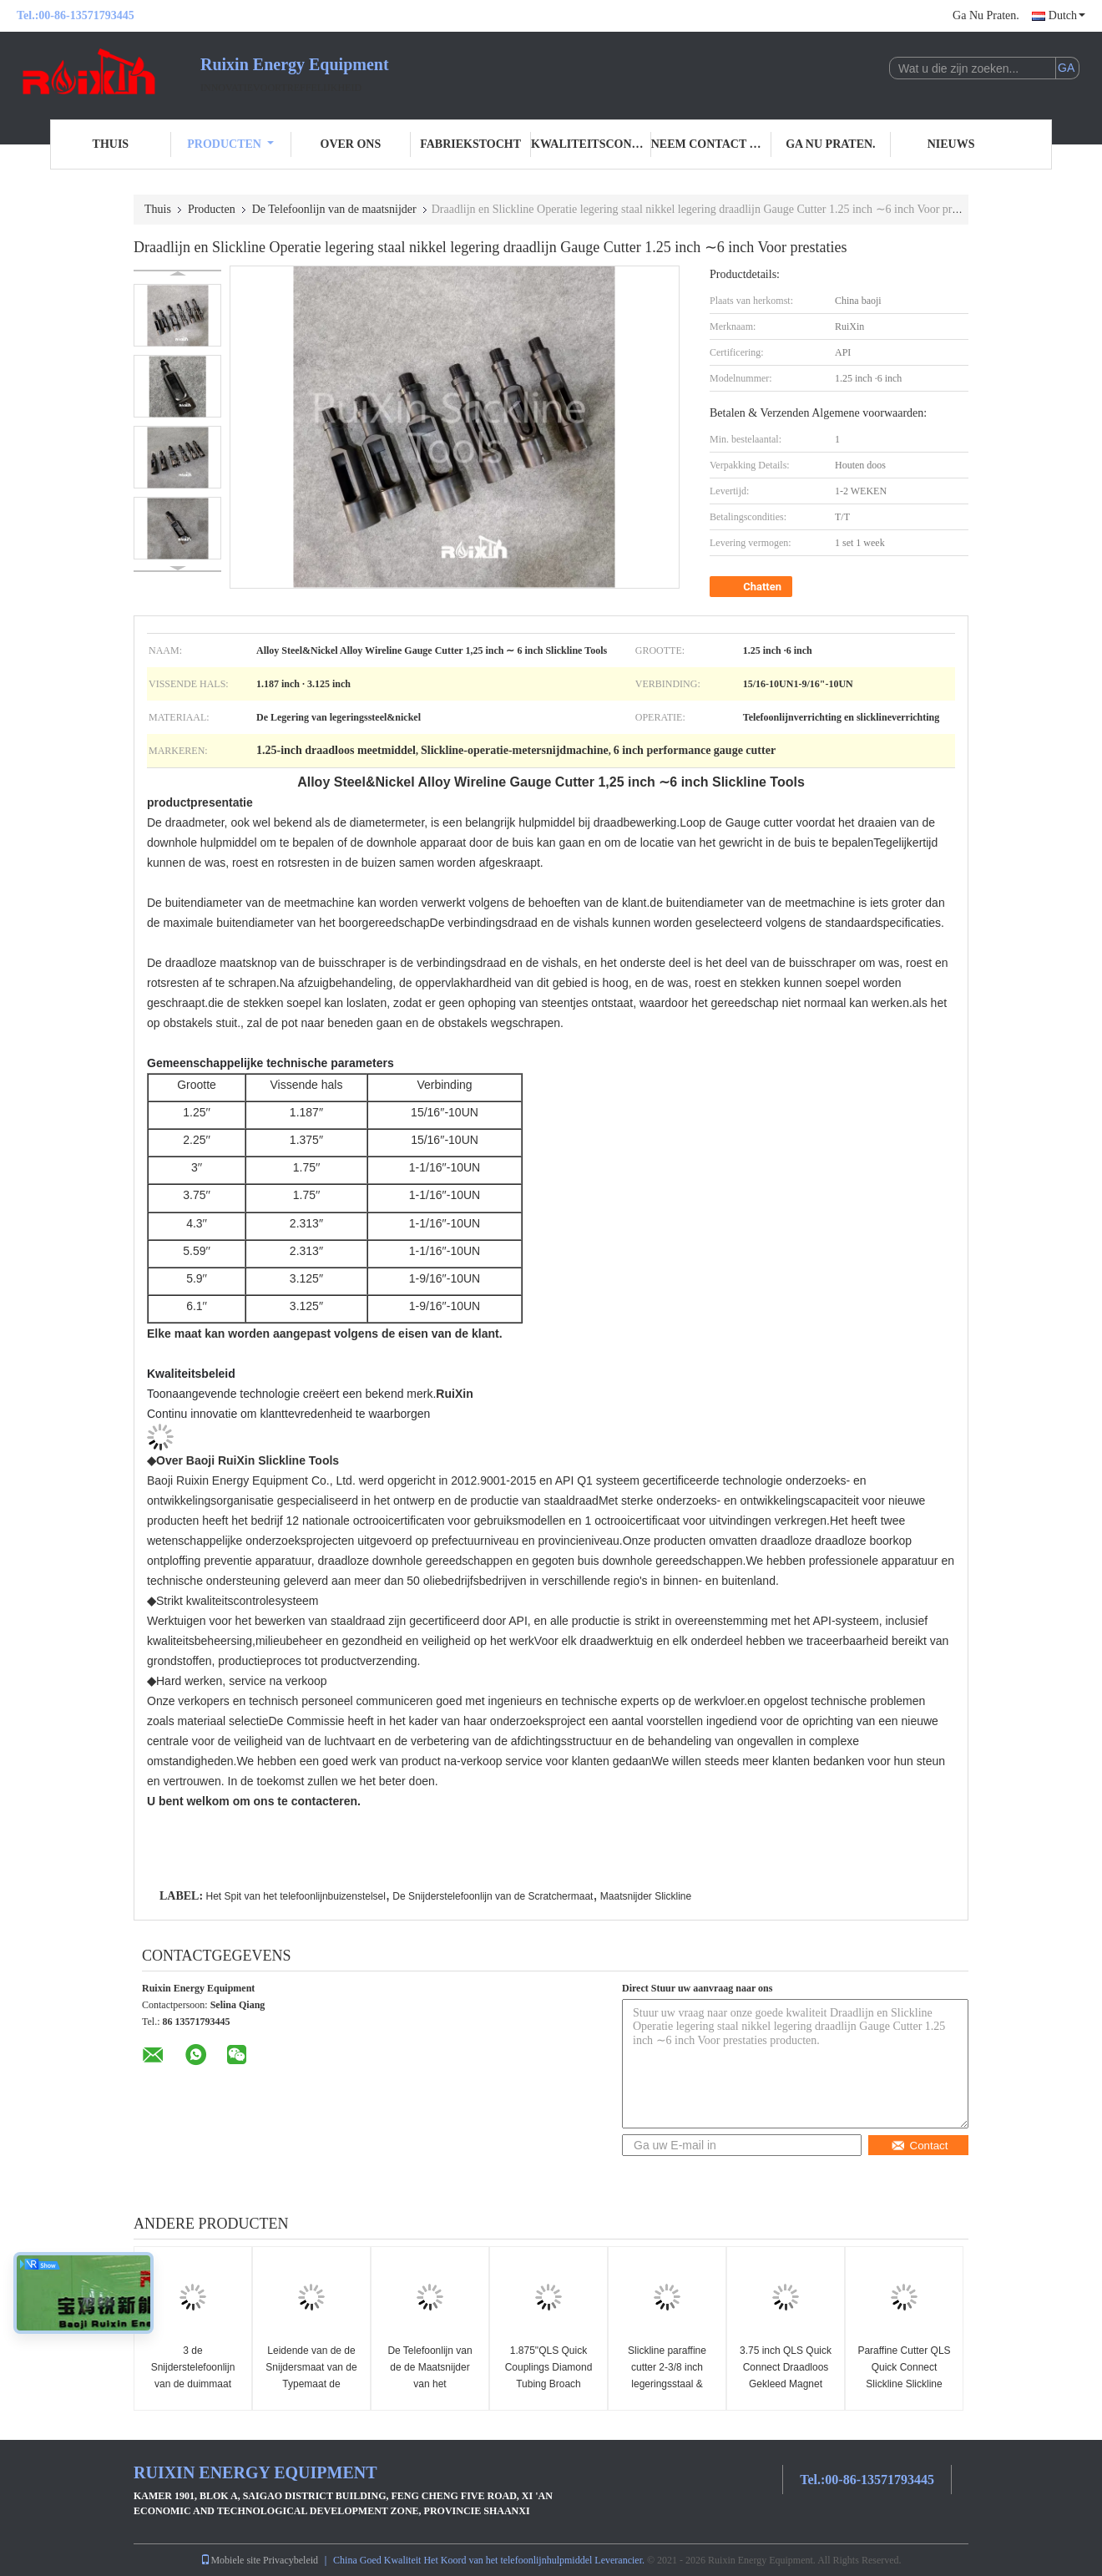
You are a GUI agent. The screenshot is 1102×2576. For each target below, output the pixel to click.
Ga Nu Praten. (986, 15)
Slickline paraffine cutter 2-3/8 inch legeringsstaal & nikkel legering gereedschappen (667, 2384)
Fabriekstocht (470, 144)
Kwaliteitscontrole (591, 144)
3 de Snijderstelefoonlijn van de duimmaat (193, 2367)
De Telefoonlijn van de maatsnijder (334, 209)
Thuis (111, 144)
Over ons (351, 144)
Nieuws (951, 144)
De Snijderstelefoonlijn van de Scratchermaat (492, 1896)
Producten (230, 144)
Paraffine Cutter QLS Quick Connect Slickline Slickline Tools (903, 2375)
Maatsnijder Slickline (645, 1896)
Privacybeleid (290, 2560)
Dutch (1067, 15)
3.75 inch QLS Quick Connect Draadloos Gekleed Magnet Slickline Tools (786, 2375)
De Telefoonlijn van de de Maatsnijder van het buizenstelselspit (429, 2375)
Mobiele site (230, 2560)
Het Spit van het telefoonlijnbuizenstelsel (295, 1896)
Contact (919, 2145)
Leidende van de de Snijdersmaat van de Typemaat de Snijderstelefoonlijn (310, 2375)
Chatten (752, 587)
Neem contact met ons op (711, 144)
